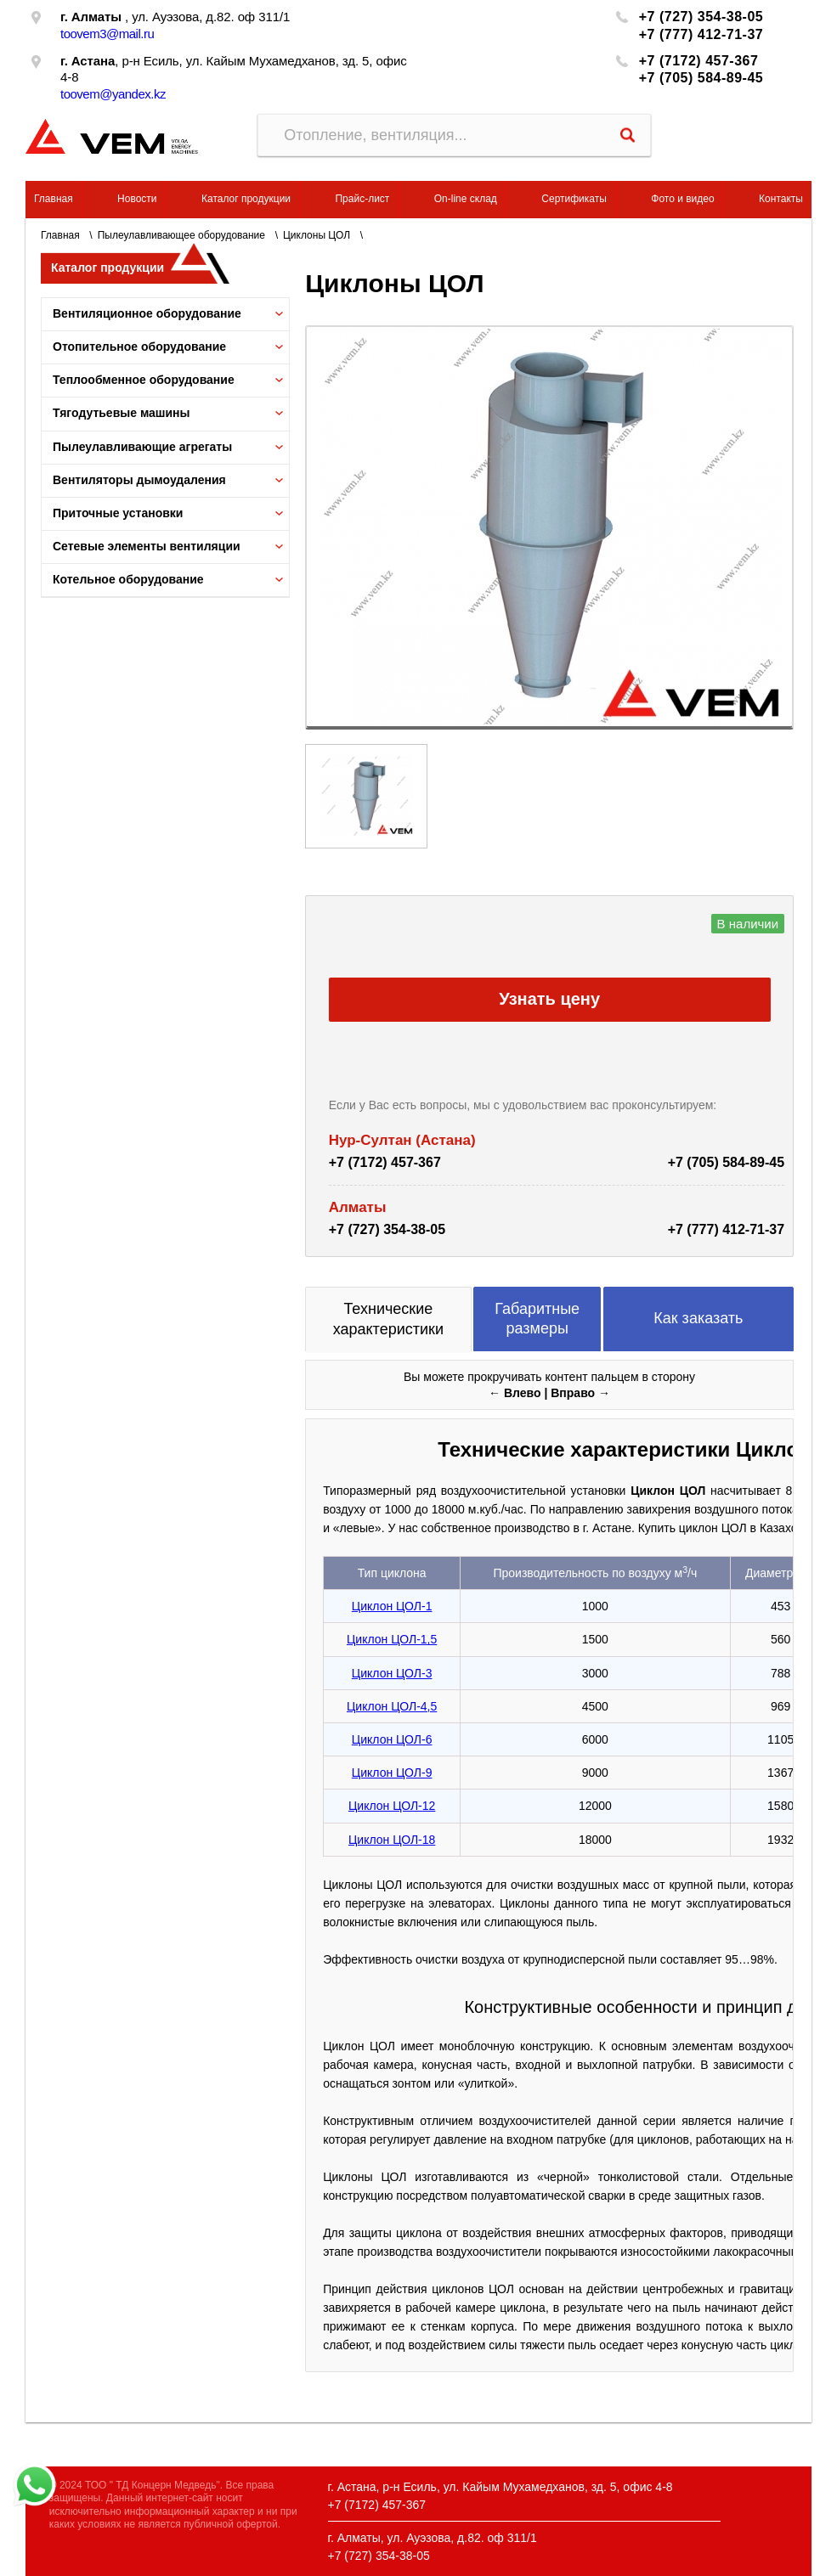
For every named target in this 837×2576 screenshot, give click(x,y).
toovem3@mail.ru (107, 33)
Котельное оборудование (128, 579)
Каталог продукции (246, 199)
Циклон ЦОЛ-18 (391, 1839)
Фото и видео (682, 199)
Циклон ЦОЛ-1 (392, 1606)
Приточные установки (118, 513)
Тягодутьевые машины (121, 413)
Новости (136, 199)
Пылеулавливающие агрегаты (142, 447)
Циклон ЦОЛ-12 (391, 1805)
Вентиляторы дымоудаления (139, 480)
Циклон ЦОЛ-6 (392, 1739)
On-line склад (465, 199)
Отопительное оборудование (139, 346)
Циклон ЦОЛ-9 (392, 1772)
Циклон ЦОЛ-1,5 (392, 1639)
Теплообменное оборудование (144, 379)
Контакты (781, 199)
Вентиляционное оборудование (147, 313)
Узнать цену (549, 998)
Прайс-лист (362, 199)
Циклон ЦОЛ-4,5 (392, 1706)
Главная (53, 199)
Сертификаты (574, 199)
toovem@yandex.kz (113, 94)
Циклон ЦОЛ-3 (392, 1673)
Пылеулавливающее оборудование (181, 235)
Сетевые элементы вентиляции (146, 546)
